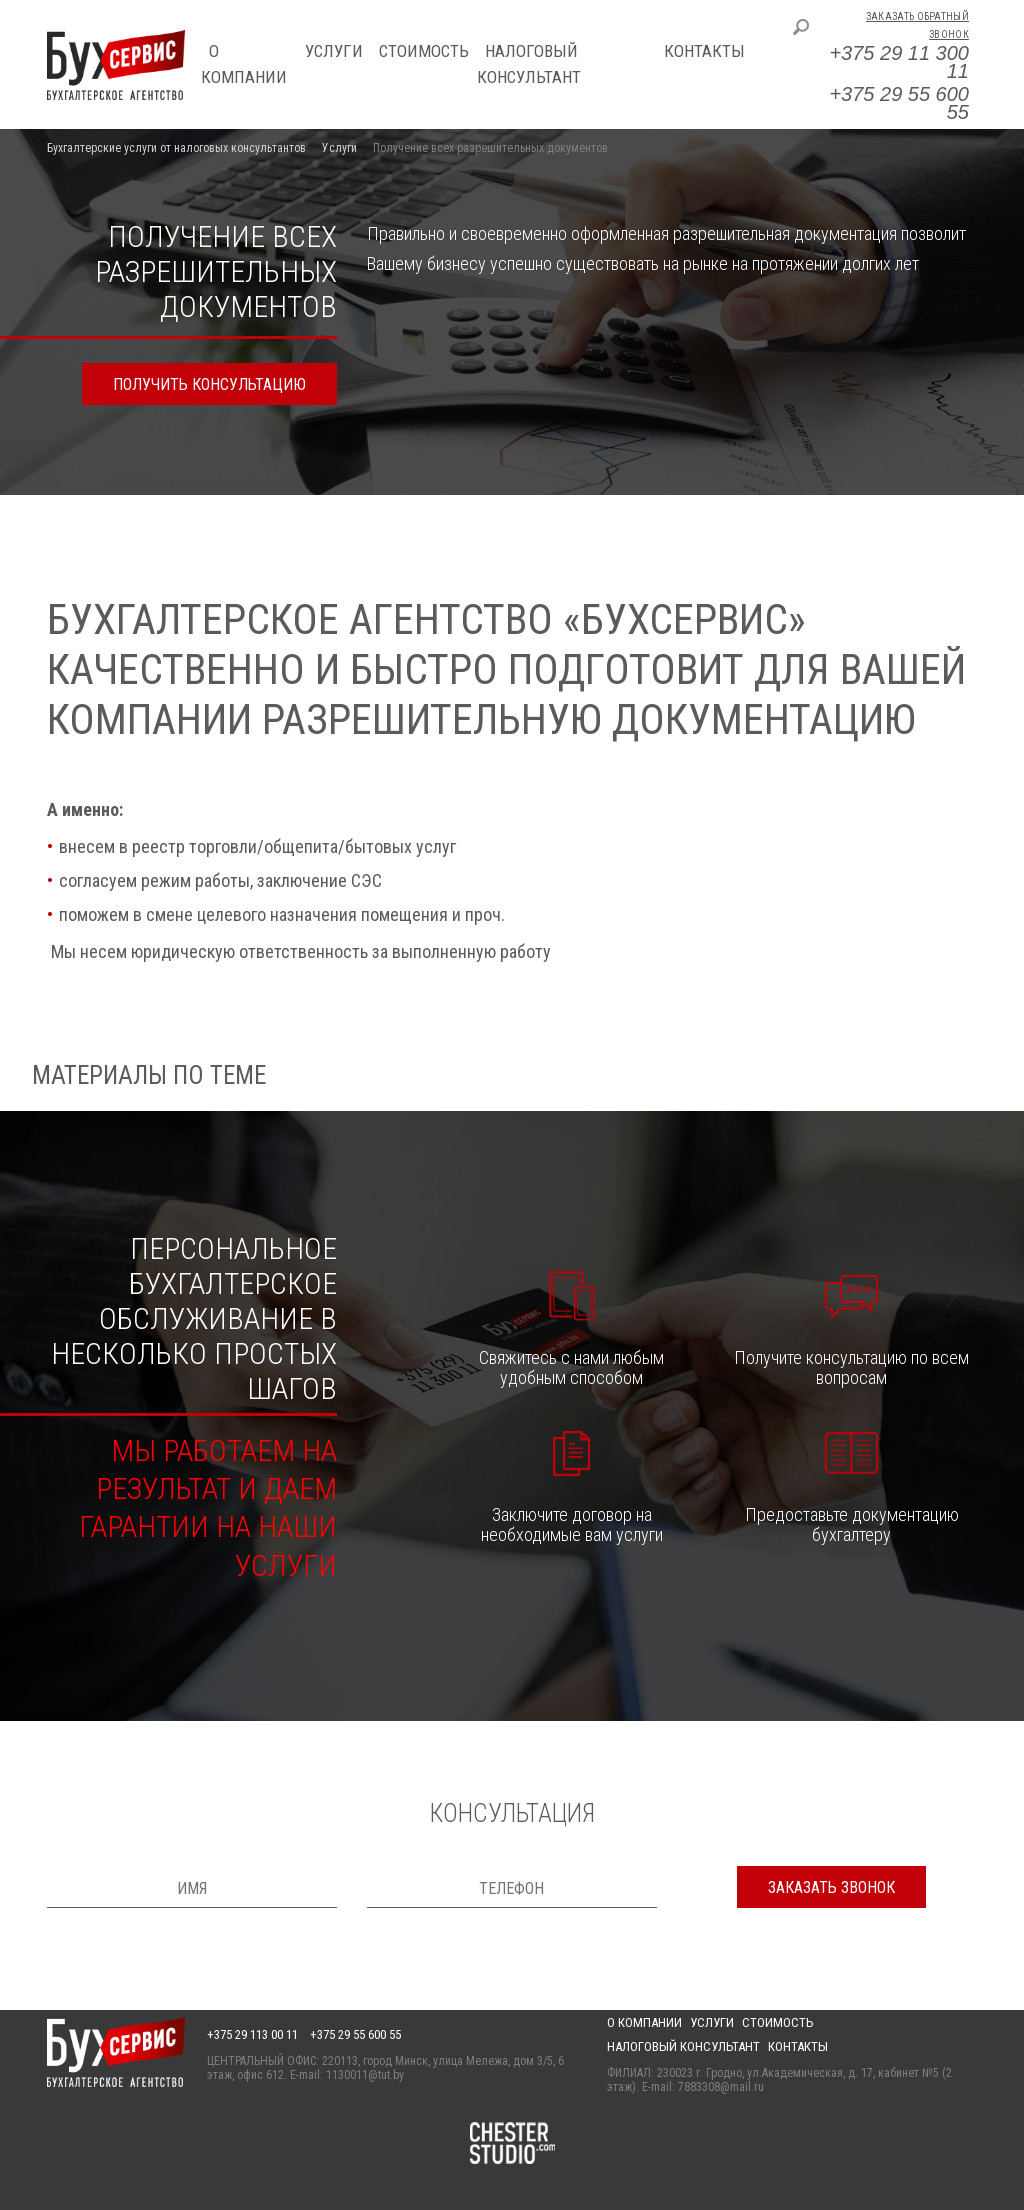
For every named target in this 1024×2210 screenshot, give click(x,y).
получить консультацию (209, 384)
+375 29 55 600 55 (899, 103)
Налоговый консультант (683, 2046)
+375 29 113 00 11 (252, 2034)
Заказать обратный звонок (917, 25)
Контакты (704, 51)
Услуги (334, 51)
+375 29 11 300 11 (899, 62)
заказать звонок (831, 1887)
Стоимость (424, 51)
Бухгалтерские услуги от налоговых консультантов (176, 148)
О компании (644, 2022)
